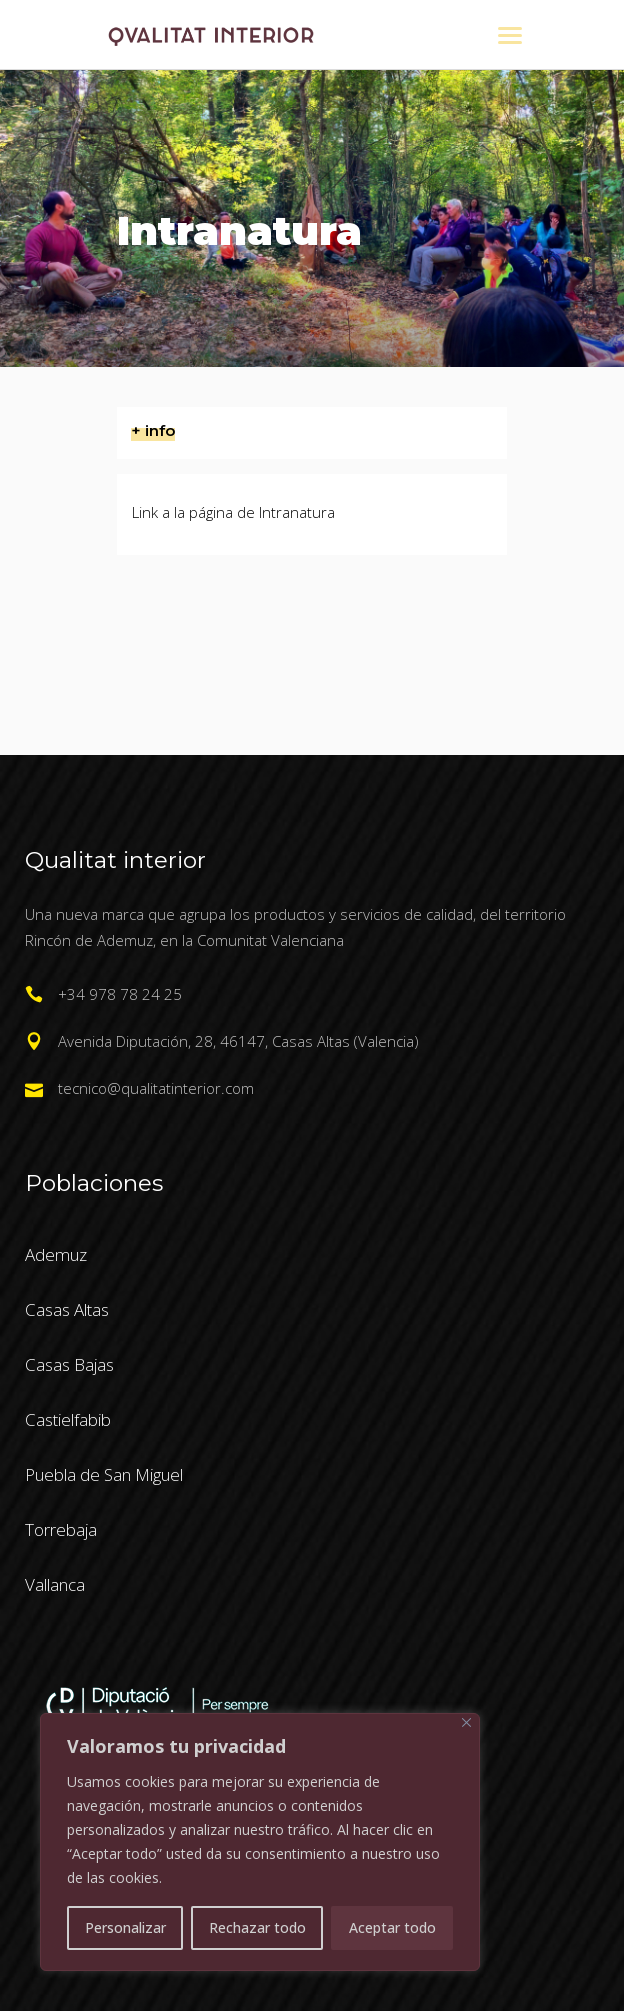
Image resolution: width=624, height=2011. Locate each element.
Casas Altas (67, 1309)
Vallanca (55, 1584)
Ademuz (56, 1254)
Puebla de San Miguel (104, 1474)
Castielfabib (68, 1419)
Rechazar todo (257, 1927)
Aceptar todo (392, 1927)
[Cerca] (466, 1722)
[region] (260, 1842)
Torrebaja (61, 1529)
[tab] (312, 433)
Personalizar (125, 1927)
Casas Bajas (69, 1364)
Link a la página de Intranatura (233, 512)
